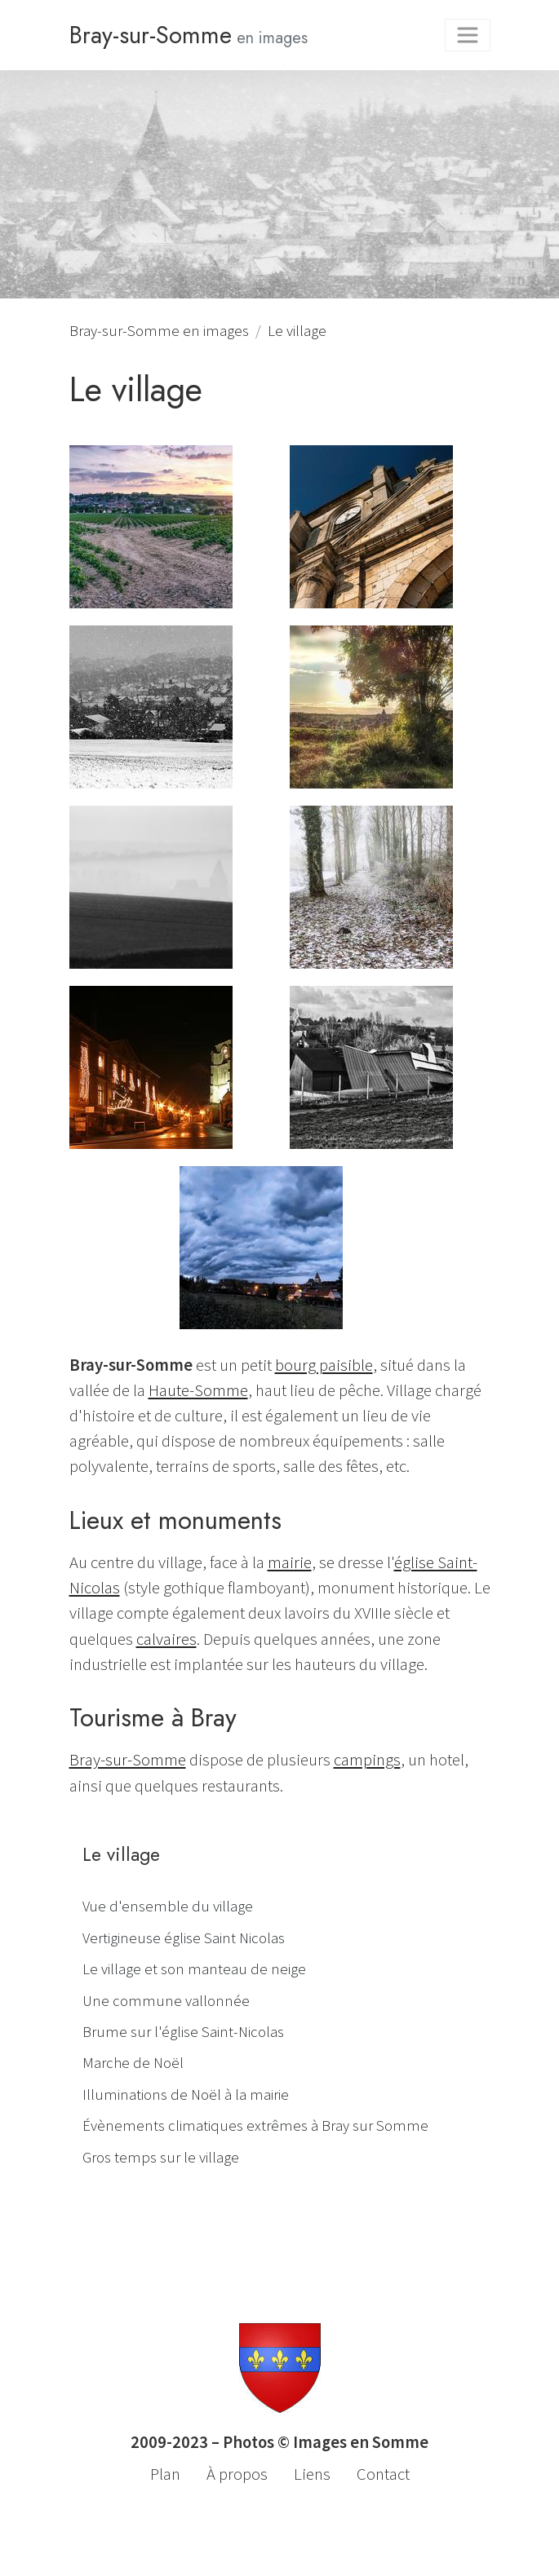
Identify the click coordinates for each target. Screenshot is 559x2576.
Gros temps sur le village (160, 2157)
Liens (312, 2474)
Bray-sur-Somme (127, 1759)
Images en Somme (360, 2442)
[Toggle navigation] (467, 35)
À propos (237, 2474)
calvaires (166, 1639)
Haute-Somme (198, 1390)
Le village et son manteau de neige (194, 1969)
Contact (383, 2474)
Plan (165, 2474)
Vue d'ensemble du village (167, 1906)
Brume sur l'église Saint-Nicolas (183, 2031)
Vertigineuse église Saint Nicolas (183, 1938)
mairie (290, 1562)
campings (367, 1759)
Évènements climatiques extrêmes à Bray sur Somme (255, 2125)
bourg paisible (324, 1365)
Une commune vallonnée (166, 2000)
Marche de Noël (133, 2062)
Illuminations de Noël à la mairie (185, 2094)
